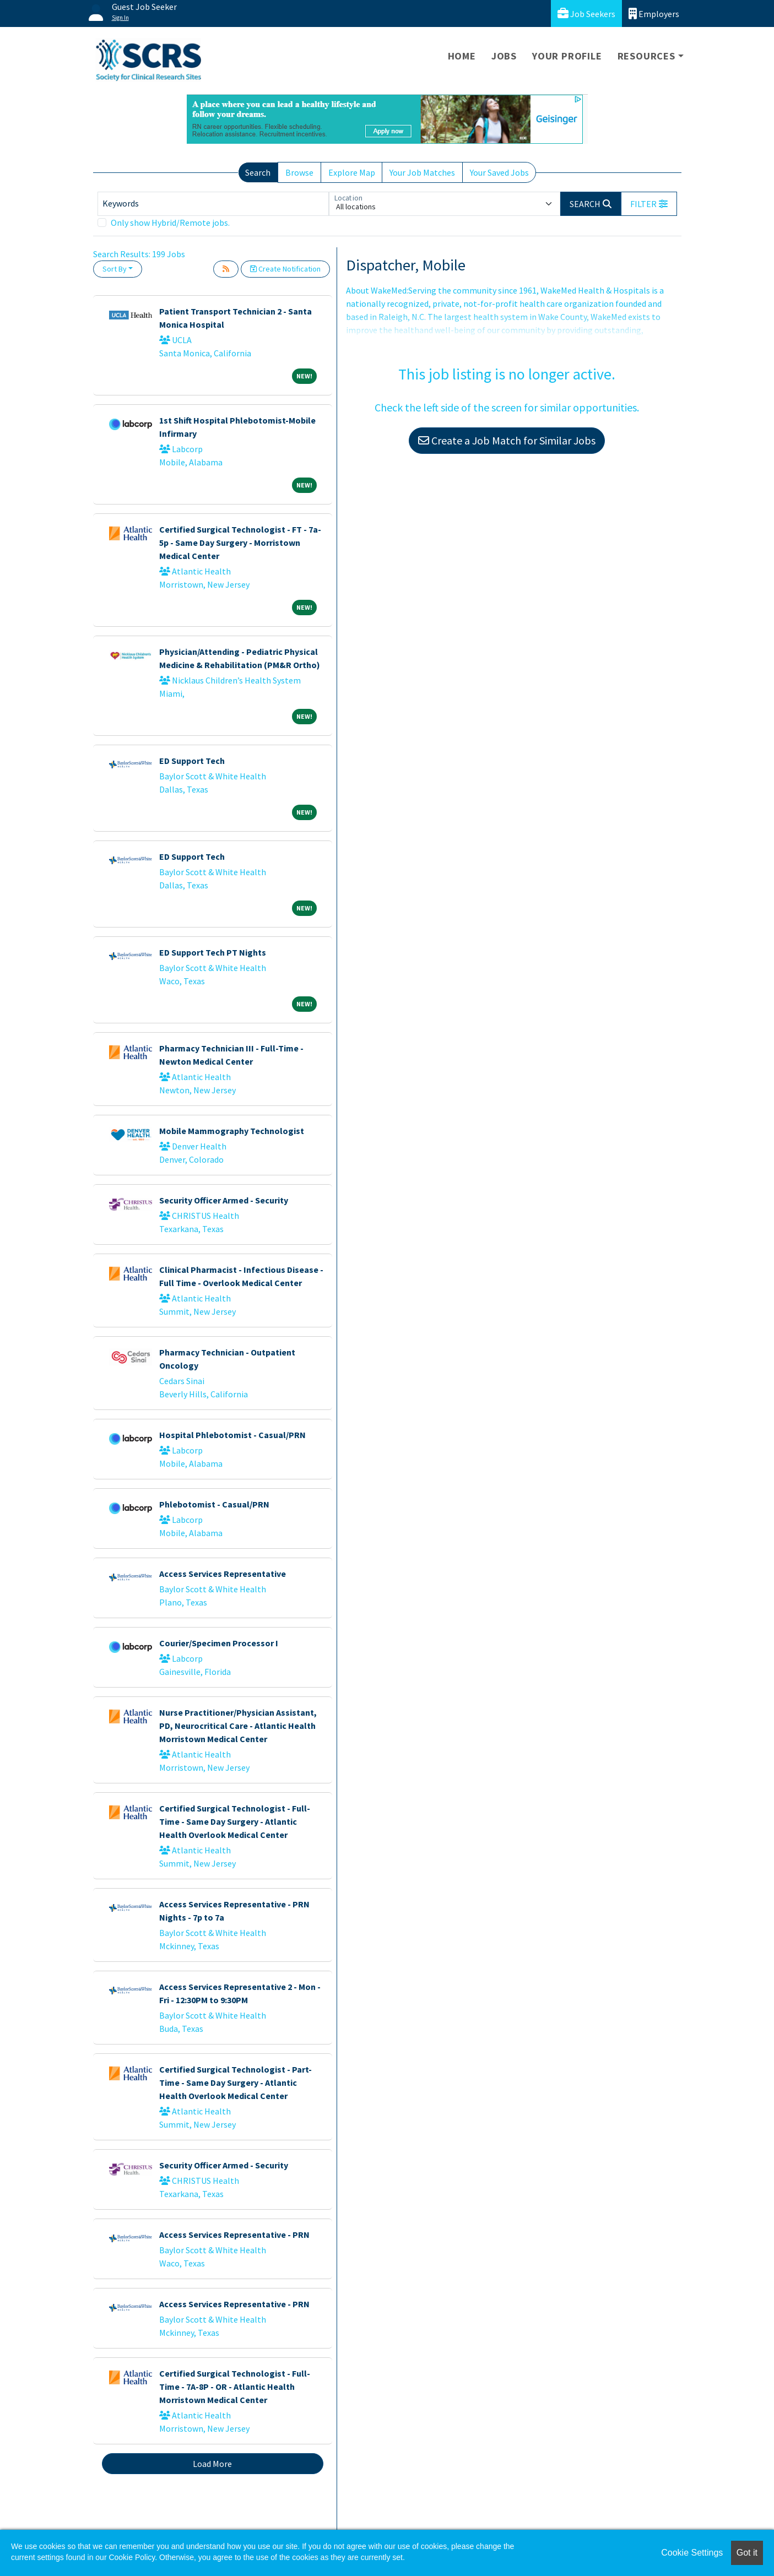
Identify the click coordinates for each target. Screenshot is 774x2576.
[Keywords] (213, 204)
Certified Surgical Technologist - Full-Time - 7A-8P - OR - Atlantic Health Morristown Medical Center (234, 2386)
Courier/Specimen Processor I (218, 1642)
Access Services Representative (222, 1573)
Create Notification (285, 269)
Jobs (504, 56)
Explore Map (351, 172)
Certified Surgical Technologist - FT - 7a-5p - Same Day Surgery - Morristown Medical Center (240, 542)
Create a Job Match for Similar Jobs (507, 440)
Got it (747, 2552)
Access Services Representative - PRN (234, 2234)
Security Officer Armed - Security (223, 1200)
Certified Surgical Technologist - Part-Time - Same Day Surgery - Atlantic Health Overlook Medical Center (235, 2082)
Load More (212, 2463)
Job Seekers (586, 13)
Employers (654, 13)
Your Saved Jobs (499, 172)
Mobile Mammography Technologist (231, 1130)
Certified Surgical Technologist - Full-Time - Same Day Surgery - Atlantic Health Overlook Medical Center (234, 1821)
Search (257, 172)
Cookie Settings (692, 2552)
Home (462, 56)
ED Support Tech (192, 760)
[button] (649, 204)
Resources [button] (646, 56)
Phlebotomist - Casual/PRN (214, 1504)
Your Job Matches (422, 172)
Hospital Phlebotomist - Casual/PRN (232, 1434)
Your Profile (567, 56)
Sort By (114, 269)
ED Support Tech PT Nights (212, 952)
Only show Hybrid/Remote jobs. (170, 222)
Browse (299, 172)
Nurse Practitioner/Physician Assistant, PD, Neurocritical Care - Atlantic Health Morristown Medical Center (238, 1725)
